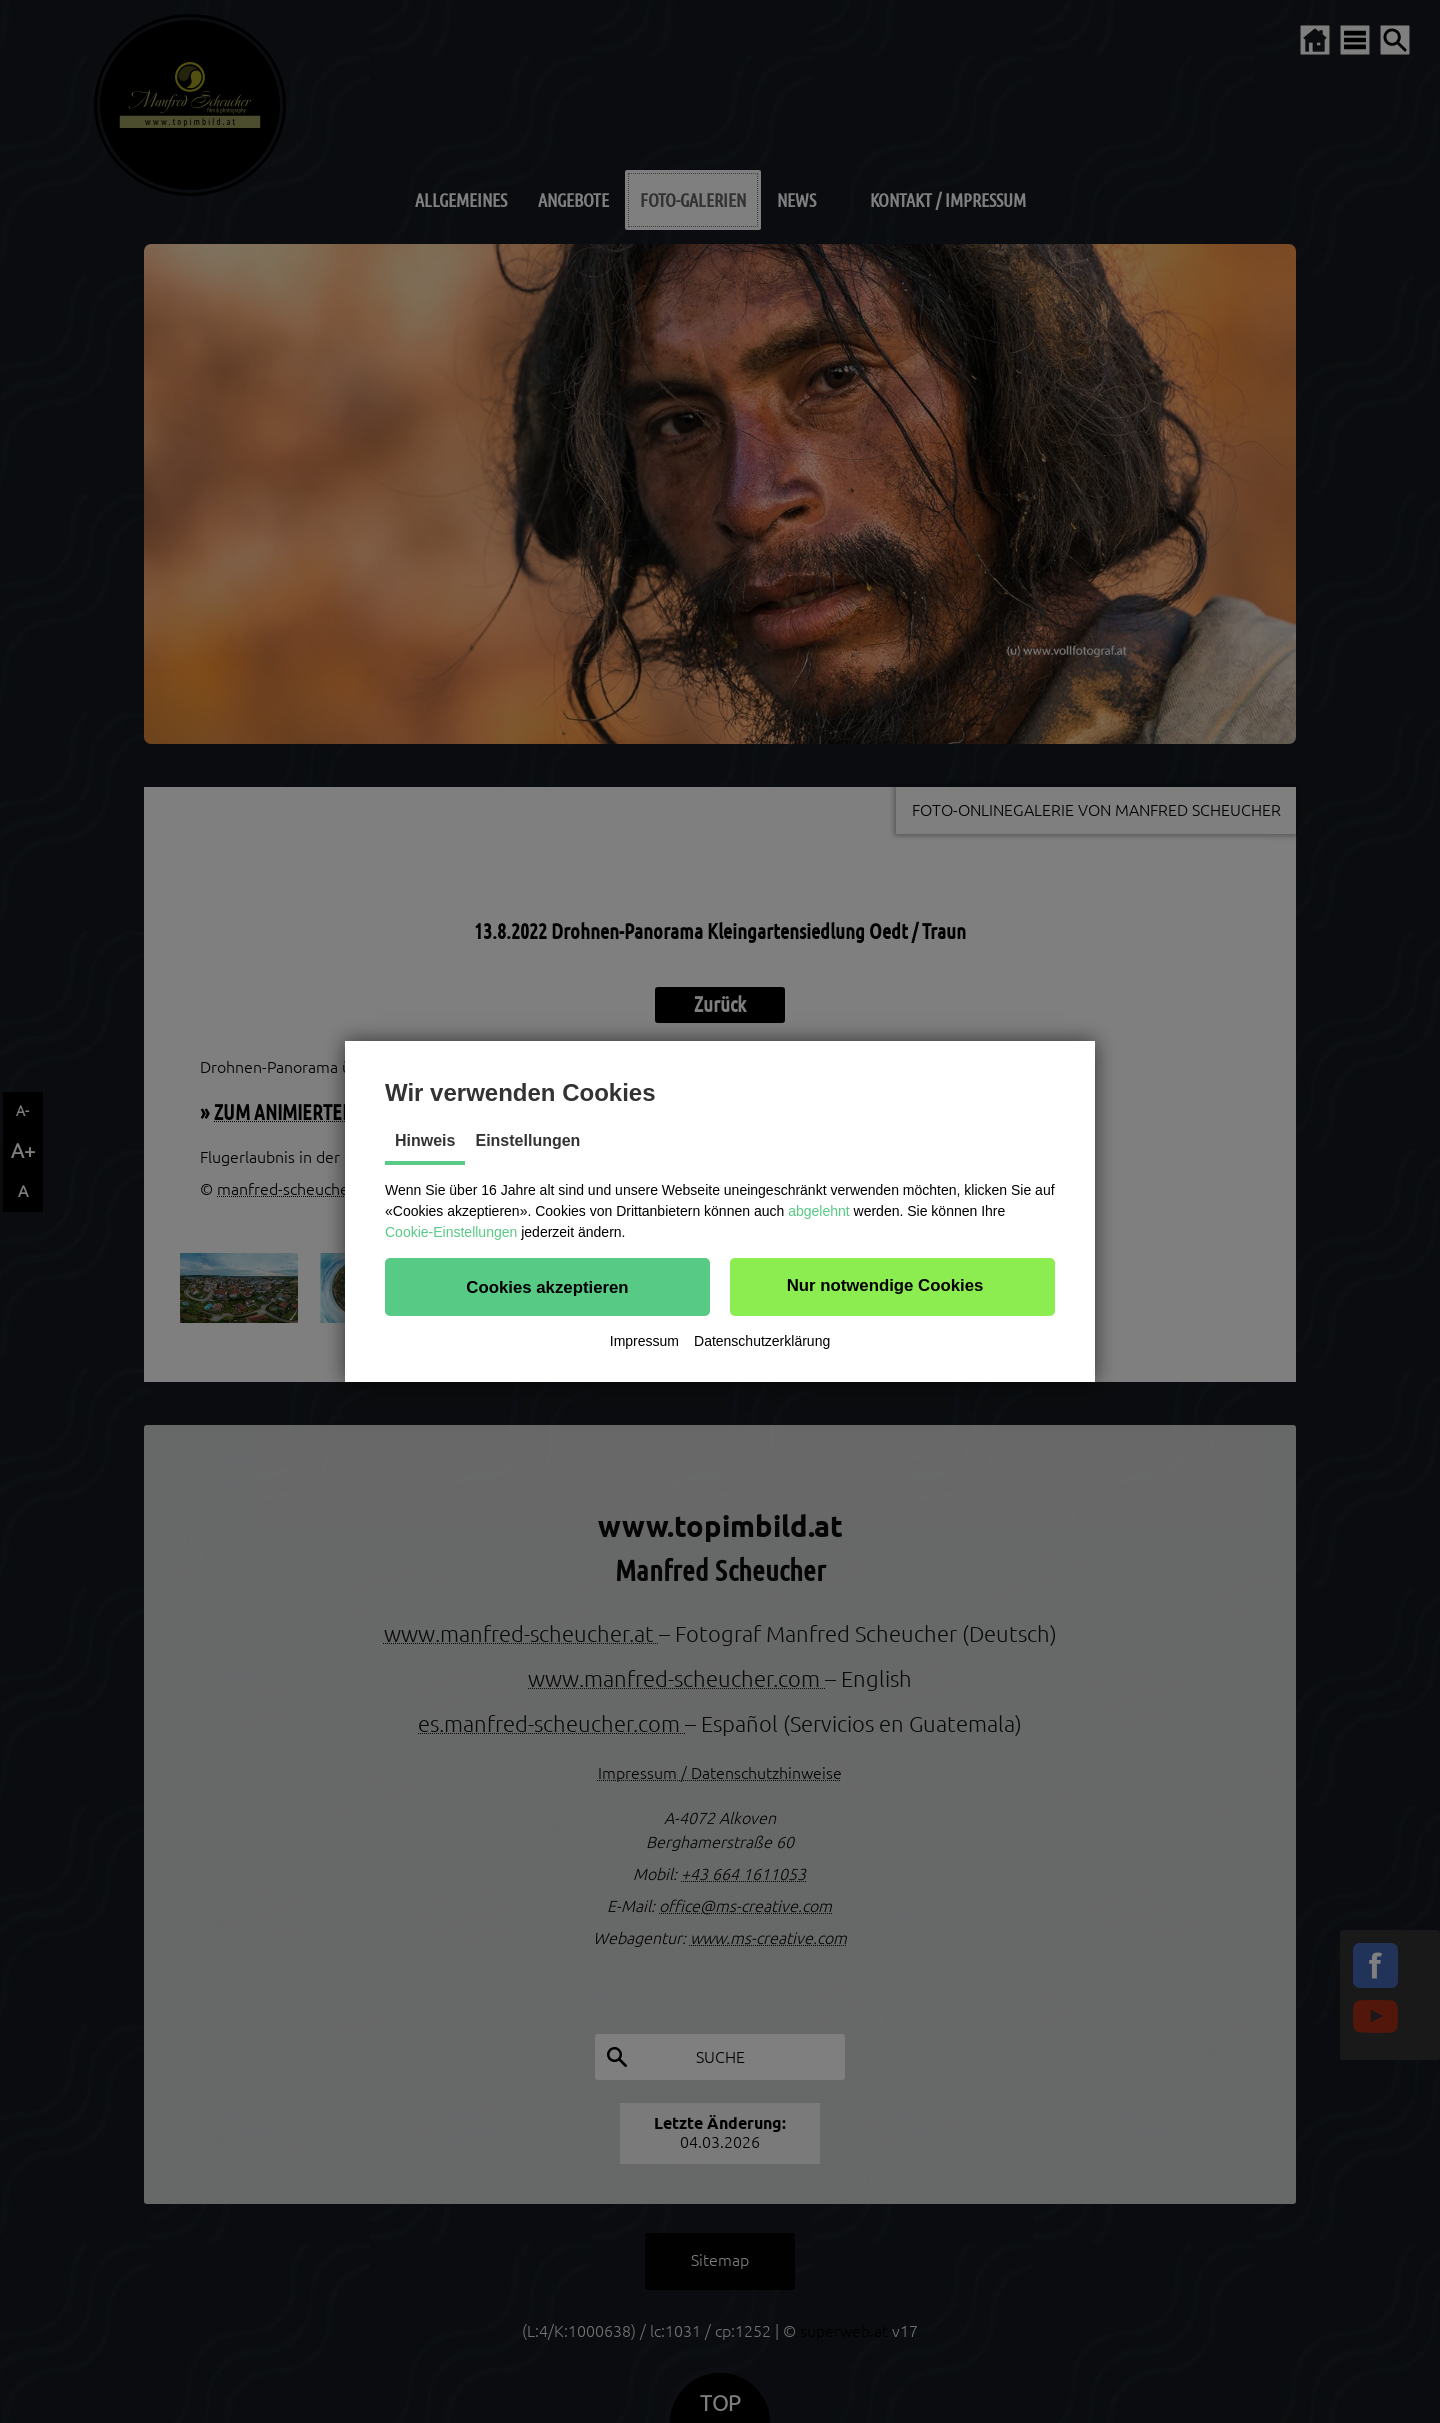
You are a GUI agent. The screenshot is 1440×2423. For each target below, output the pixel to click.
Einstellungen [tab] (527, 1140)
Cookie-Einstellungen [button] (451, 1232)
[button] (547, 1287)
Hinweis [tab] (425, 1140)
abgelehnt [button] (819, 1211)
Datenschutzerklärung (762, 1341)
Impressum (644, 1341)
